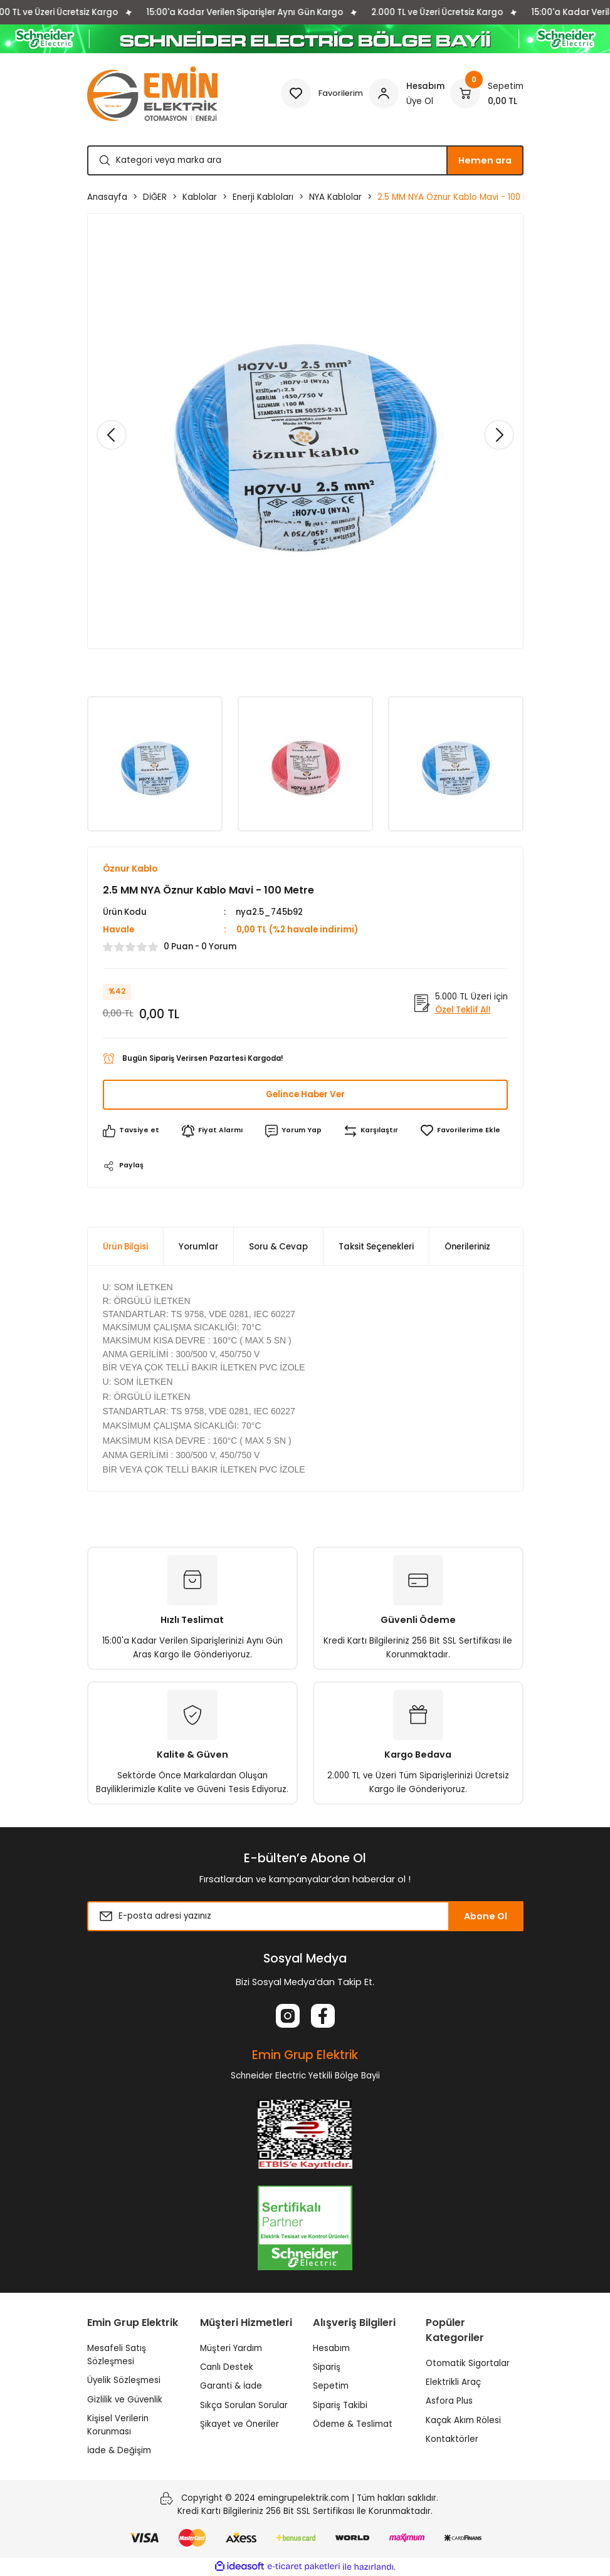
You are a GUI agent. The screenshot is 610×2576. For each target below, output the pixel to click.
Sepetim (331, 2386)
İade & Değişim (119, 2451)
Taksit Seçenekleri (376, 1247)
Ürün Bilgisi (125, 1247)
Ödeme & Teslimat (352, 2425)
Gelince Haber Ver (305, 1094)
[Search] (305, 160)
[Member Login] (406, 93)
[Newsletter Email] (305, 1917)
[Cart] (486, 93)
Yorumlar (198, 1247)
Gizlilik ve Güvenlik (124, 2400)
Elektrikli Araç (453, 2383)
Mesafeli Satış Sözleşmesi (116, 2355)
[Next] (499, 435)
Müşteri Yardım (231, 2349)
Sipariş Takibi (340, 2405)
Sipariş (326, 2368)
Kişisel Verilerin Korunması (118, 2425)
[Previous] (112, 435)
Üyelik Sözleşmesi (123, 2381)
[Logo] (152, 93)
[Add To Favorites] (462, 1131)
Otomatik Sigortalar (468, 2364)
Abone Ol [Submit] (485, 1917)
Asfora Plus (449, 2401)
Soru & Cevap (278, 1247)
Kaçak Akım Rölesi (463, 2421)
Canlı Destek (226, 2368)
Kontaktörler (452, 2440)
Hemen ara (485, 160)
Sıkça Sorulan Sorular (244, 2405)
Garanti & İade (231, 2386)
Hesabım (331, 2349)
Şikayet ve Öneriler (239, 2425)
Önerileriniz (467, 1247)
